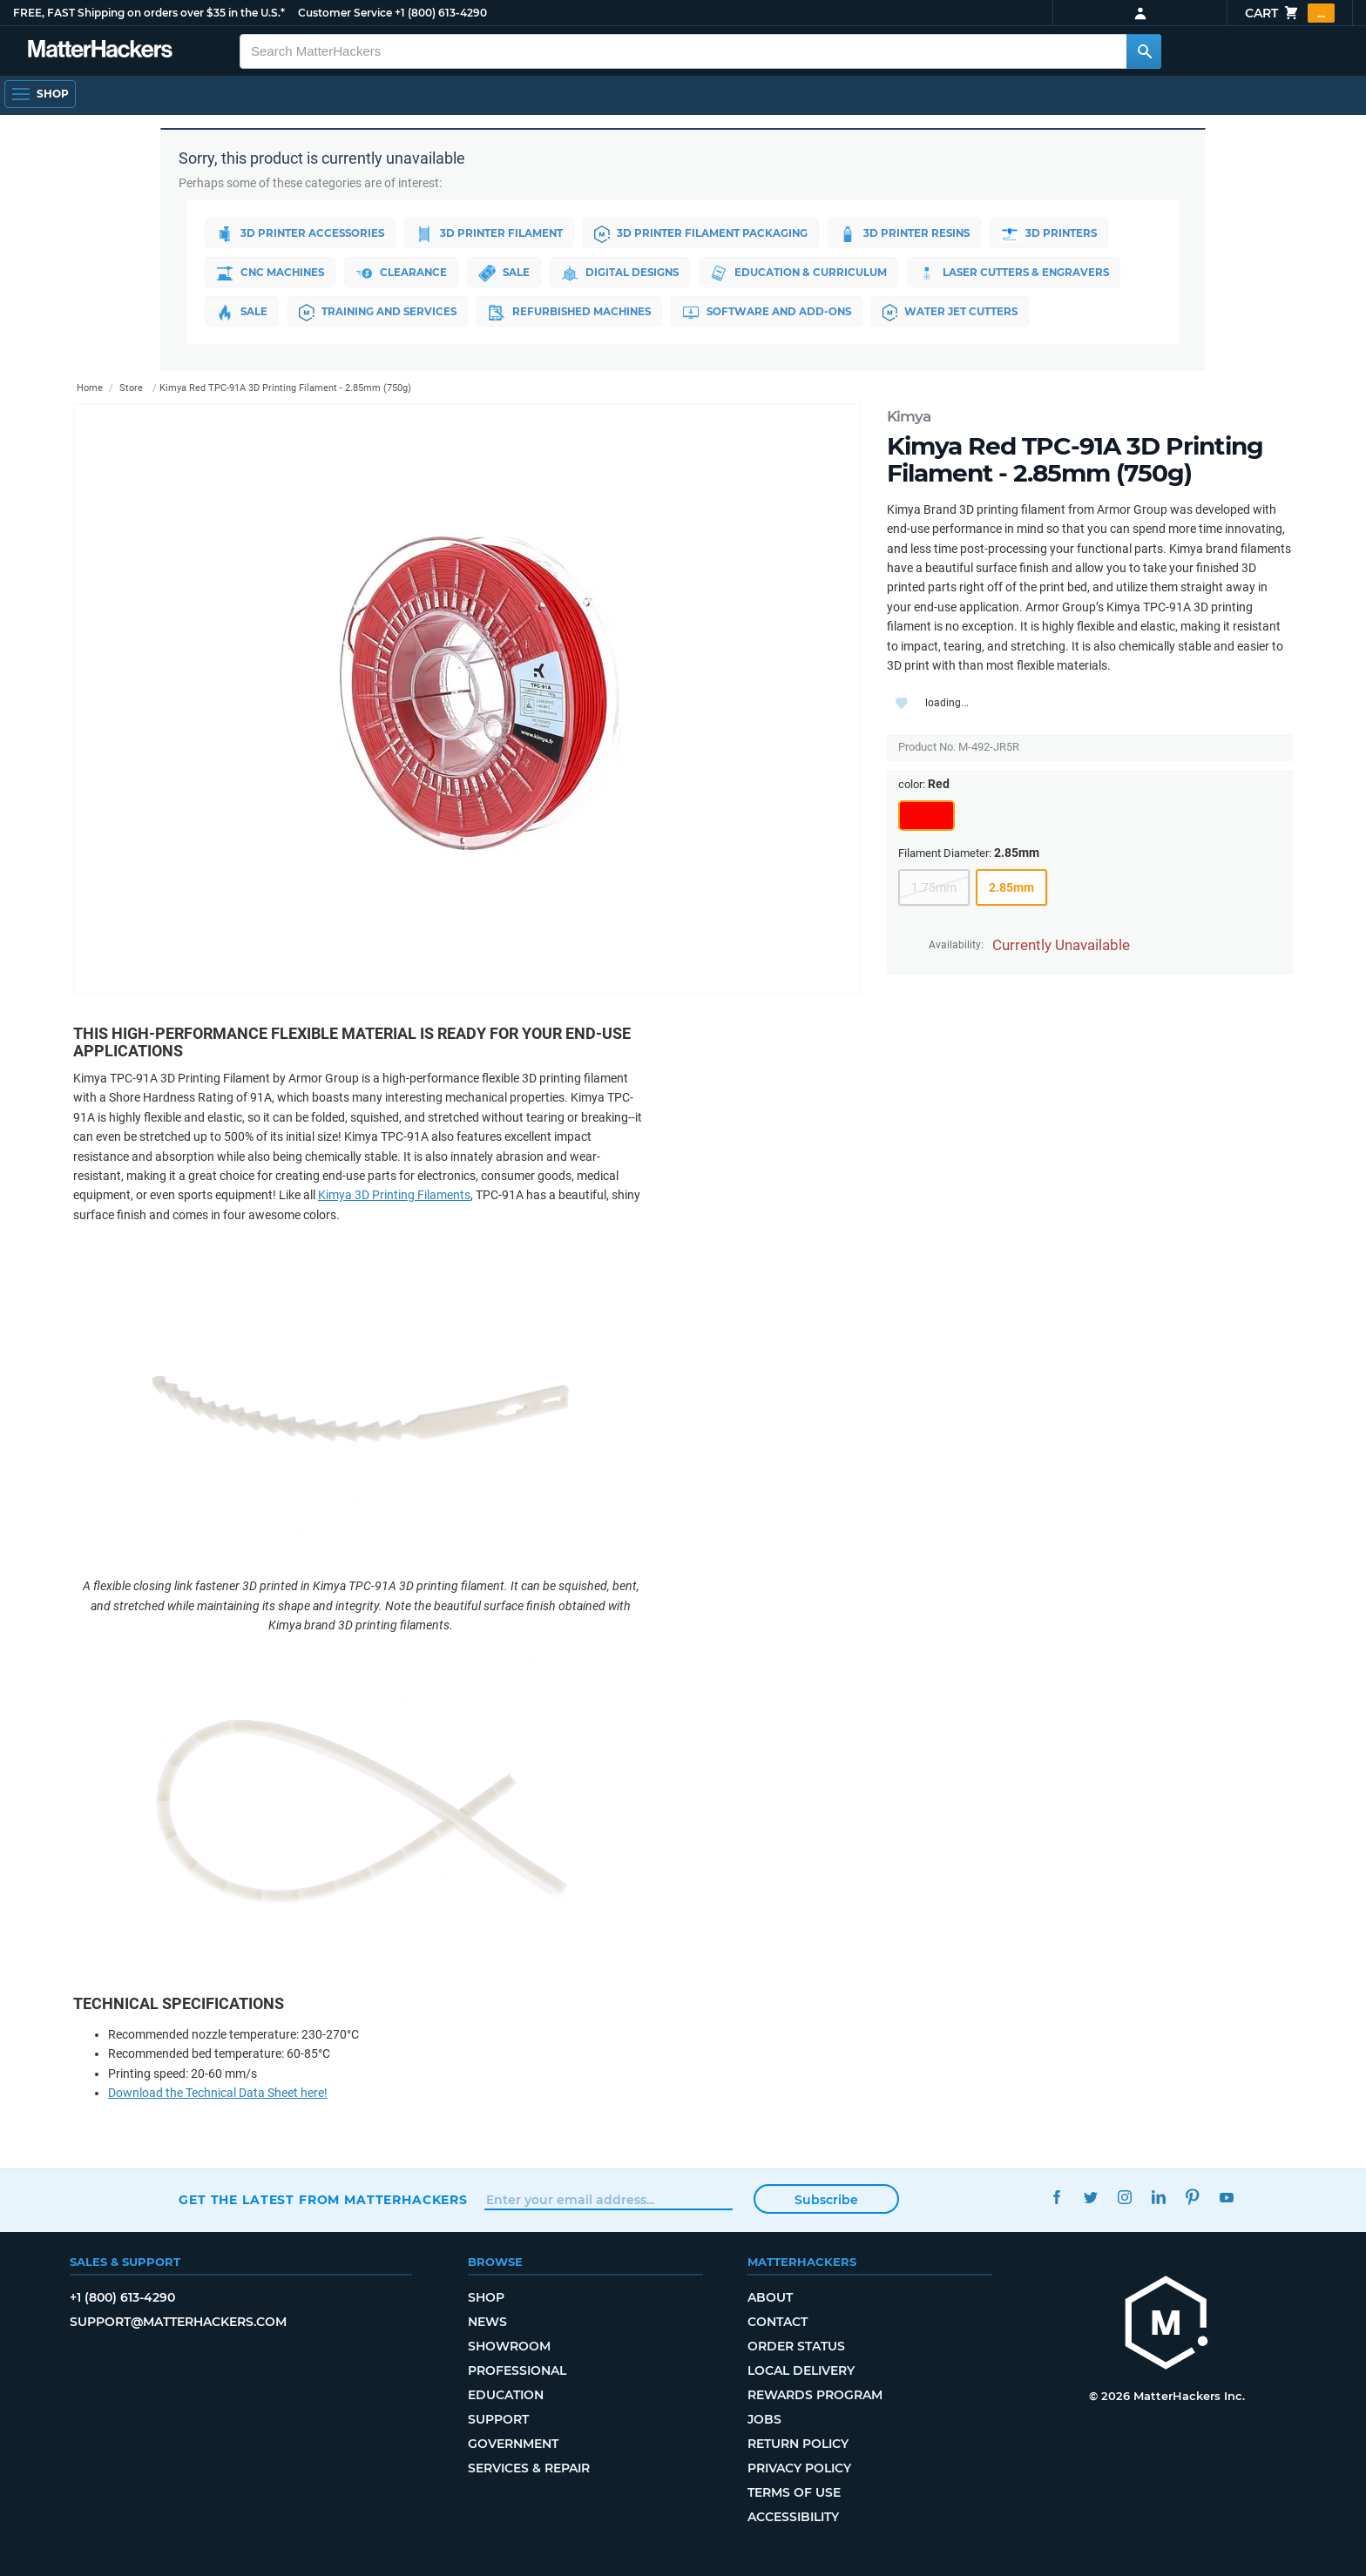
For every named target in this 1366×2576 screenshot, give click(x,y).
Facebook (1056, 2197)
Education (506, 2395)
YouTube (1226, 2197)
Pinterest (1192, 2197)
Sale (509, 273)
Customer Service (345, 12)
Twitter (1090, 2197)
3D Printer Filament (493, 234)
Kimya (908, 416)
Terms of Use (794, 2492)
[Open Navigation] (40, 94)
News (487, 2322)
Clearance (405, 273)
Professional (517, 2370)
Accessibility (793, 2517)
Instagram (1124, 2197)
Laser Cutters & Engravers (1024, 273)
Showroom (509, 2346)
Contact (777, 2322)
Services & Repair (529, 2468)
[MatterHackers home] (1166, 2325)
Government (513, 2443)
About (770, 2297)
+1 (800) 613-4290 (441, 12)
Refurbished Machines (576, 312)
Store (131, 388)
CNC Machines (272, 273)
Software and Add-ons (778, 312)
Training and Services (381, 312)
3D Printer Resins (914, 234)
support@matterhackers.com (178, 2322)
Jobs (764, 2419)
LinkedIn (1158, 2197)
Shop (486, 2297)
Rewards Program (814, 2395)
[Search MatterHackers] (1143, 51)
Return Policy (798, 2443)
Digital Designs (626, 273)
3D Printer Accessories (302, 234)
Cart (1290, 13)
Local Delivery (801, 2370)
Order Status (796, 2346)
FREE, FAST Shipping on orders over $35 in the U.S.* (149, 12)
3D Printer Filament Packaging (707, 234)
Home (90, 388)
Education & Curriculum (807, 273)
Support (498, 2419)
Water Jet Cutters (964, 312)
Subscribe (826, 2200)
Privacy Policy (799, 2468)
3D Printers (1061, 234)
